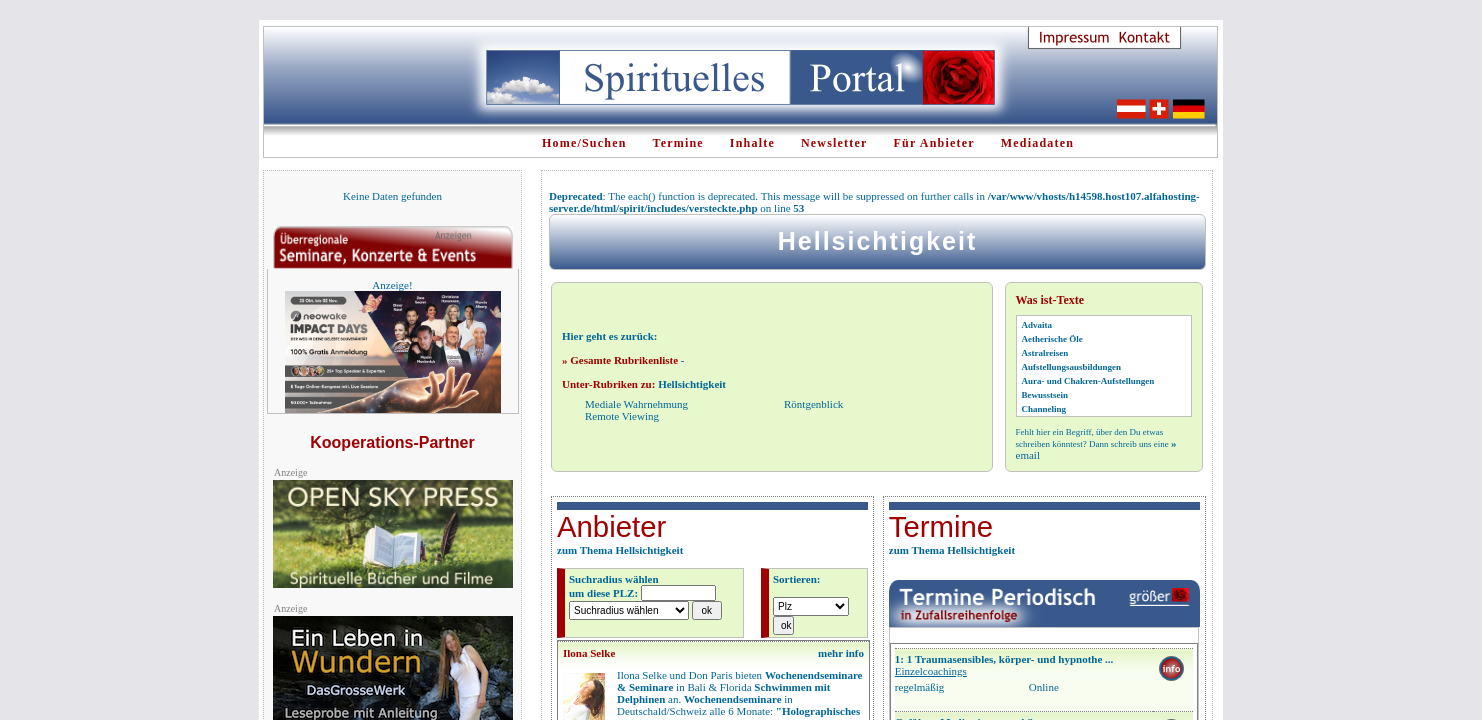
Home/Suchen (584, 143)
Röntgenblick (813, 404)
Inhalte (752, 143)
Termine (678, 143)
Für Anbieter (934, 143)
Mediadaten (1037, 143)
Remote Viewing (622, 416)
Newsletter (834, 143)
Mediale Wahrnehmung (636, 404)
